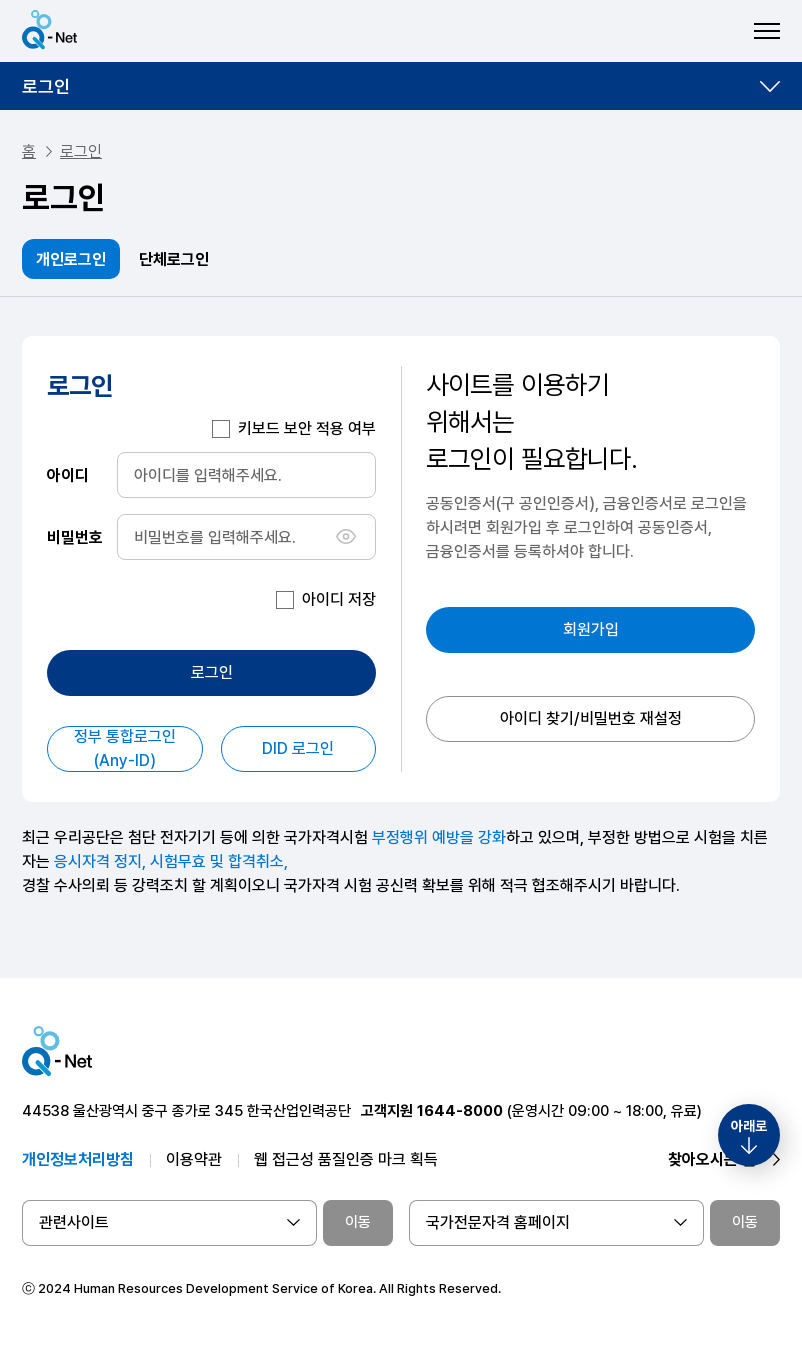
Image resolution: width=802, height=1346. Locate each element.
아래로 (749, 1126)
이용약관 (194, 1159)
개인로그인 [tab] (71, 259)
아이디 (68, 474)
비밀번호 (75, 536)
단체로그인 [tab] (174, 259)
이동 (358, 1222)
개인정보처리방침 (78, 1159)
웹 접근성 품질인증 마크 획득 (346, 1159)
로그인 (46, 86)
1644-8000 (460, 1111)
